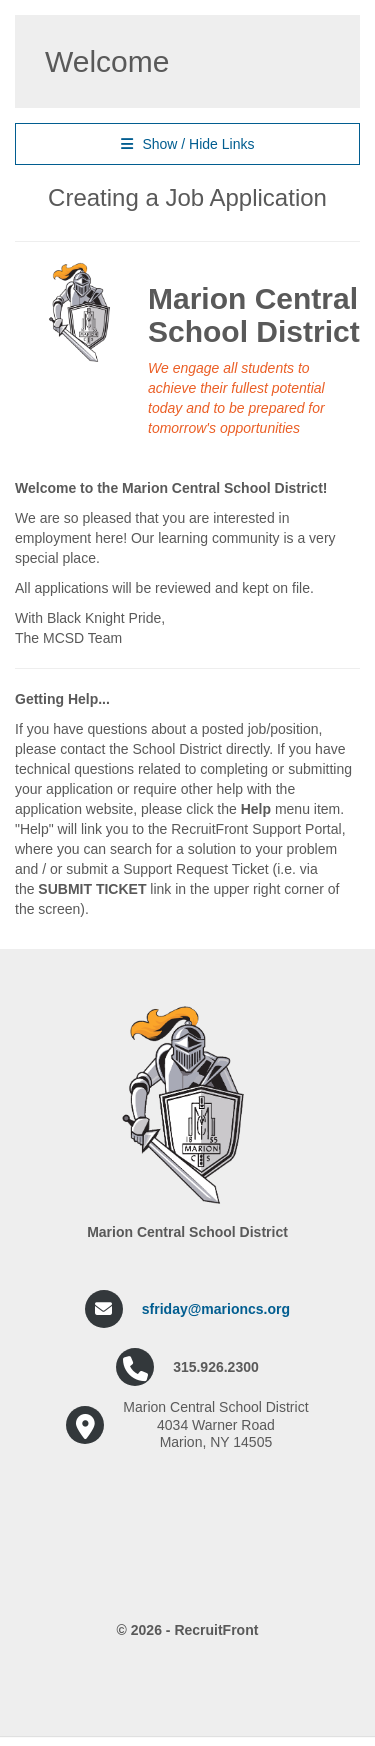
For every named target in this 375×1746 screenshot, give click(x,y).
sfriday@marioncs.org (216, 1309)
